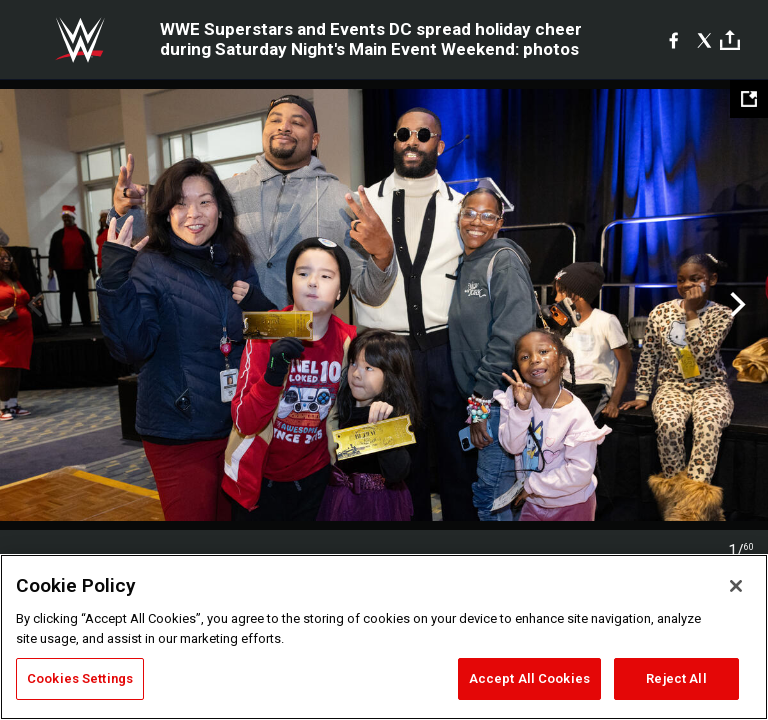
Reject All (676, 678)
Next (735, 305)
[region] (384, 637)
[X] (704, 40)
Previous (32, 305)
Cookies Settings (80, 678)
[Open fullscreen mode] (749, 99)
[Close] (736, 586)
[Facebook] (673, 40)
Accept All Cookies (529, 678)
